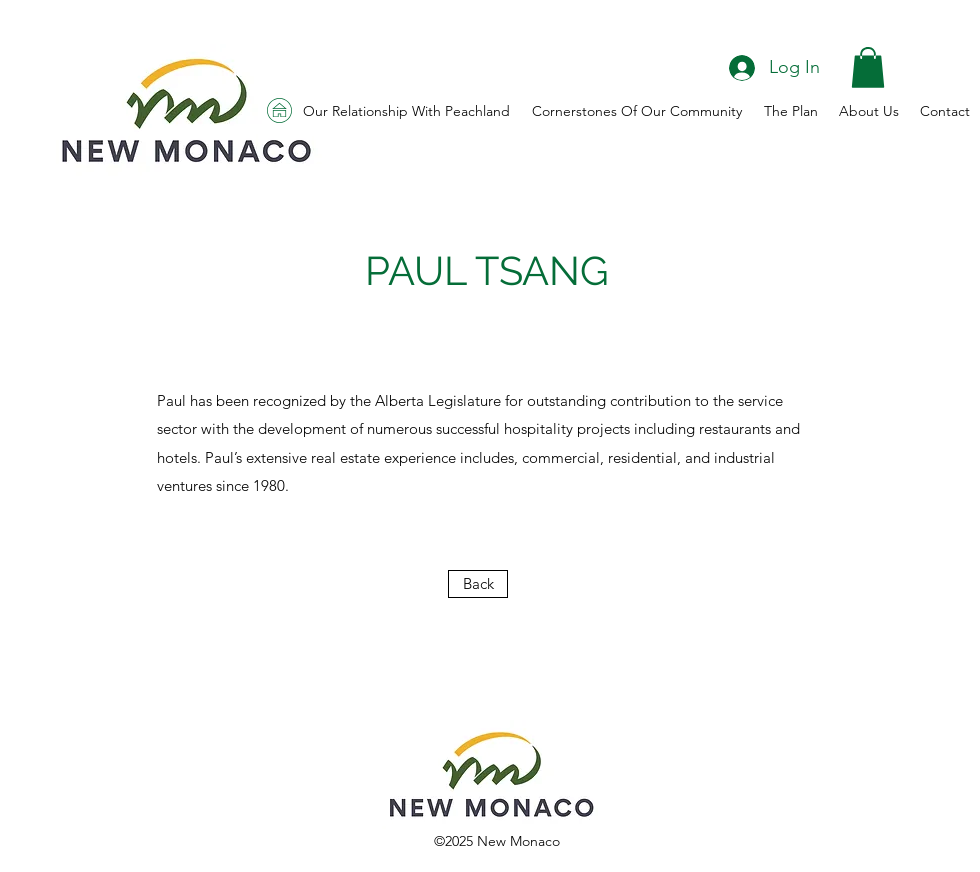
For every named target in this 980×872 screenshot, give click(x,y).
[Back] (478, 584)
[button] (868, 67)
